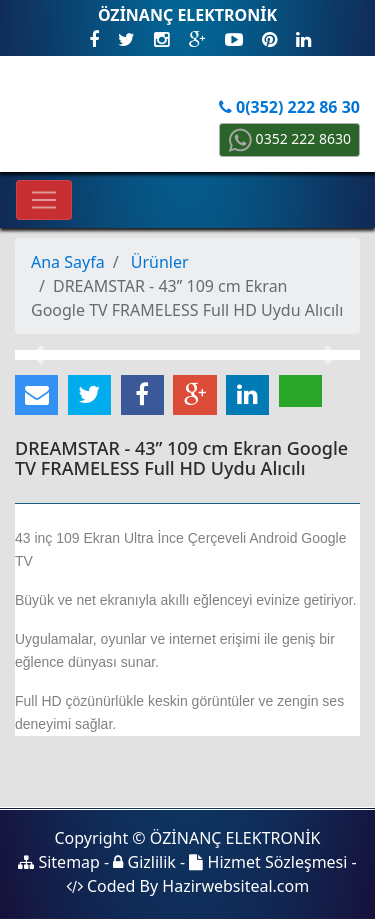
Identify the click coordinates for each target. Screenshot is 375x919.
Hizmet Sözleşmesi (268, 862)
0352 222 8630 (289, 138)
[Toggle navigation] (44, 200)
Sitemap (59, 862)
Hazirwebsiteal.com (235, 886)
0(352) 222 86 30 (289, 107)
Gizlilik (144, 862)
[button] (41, 355)
